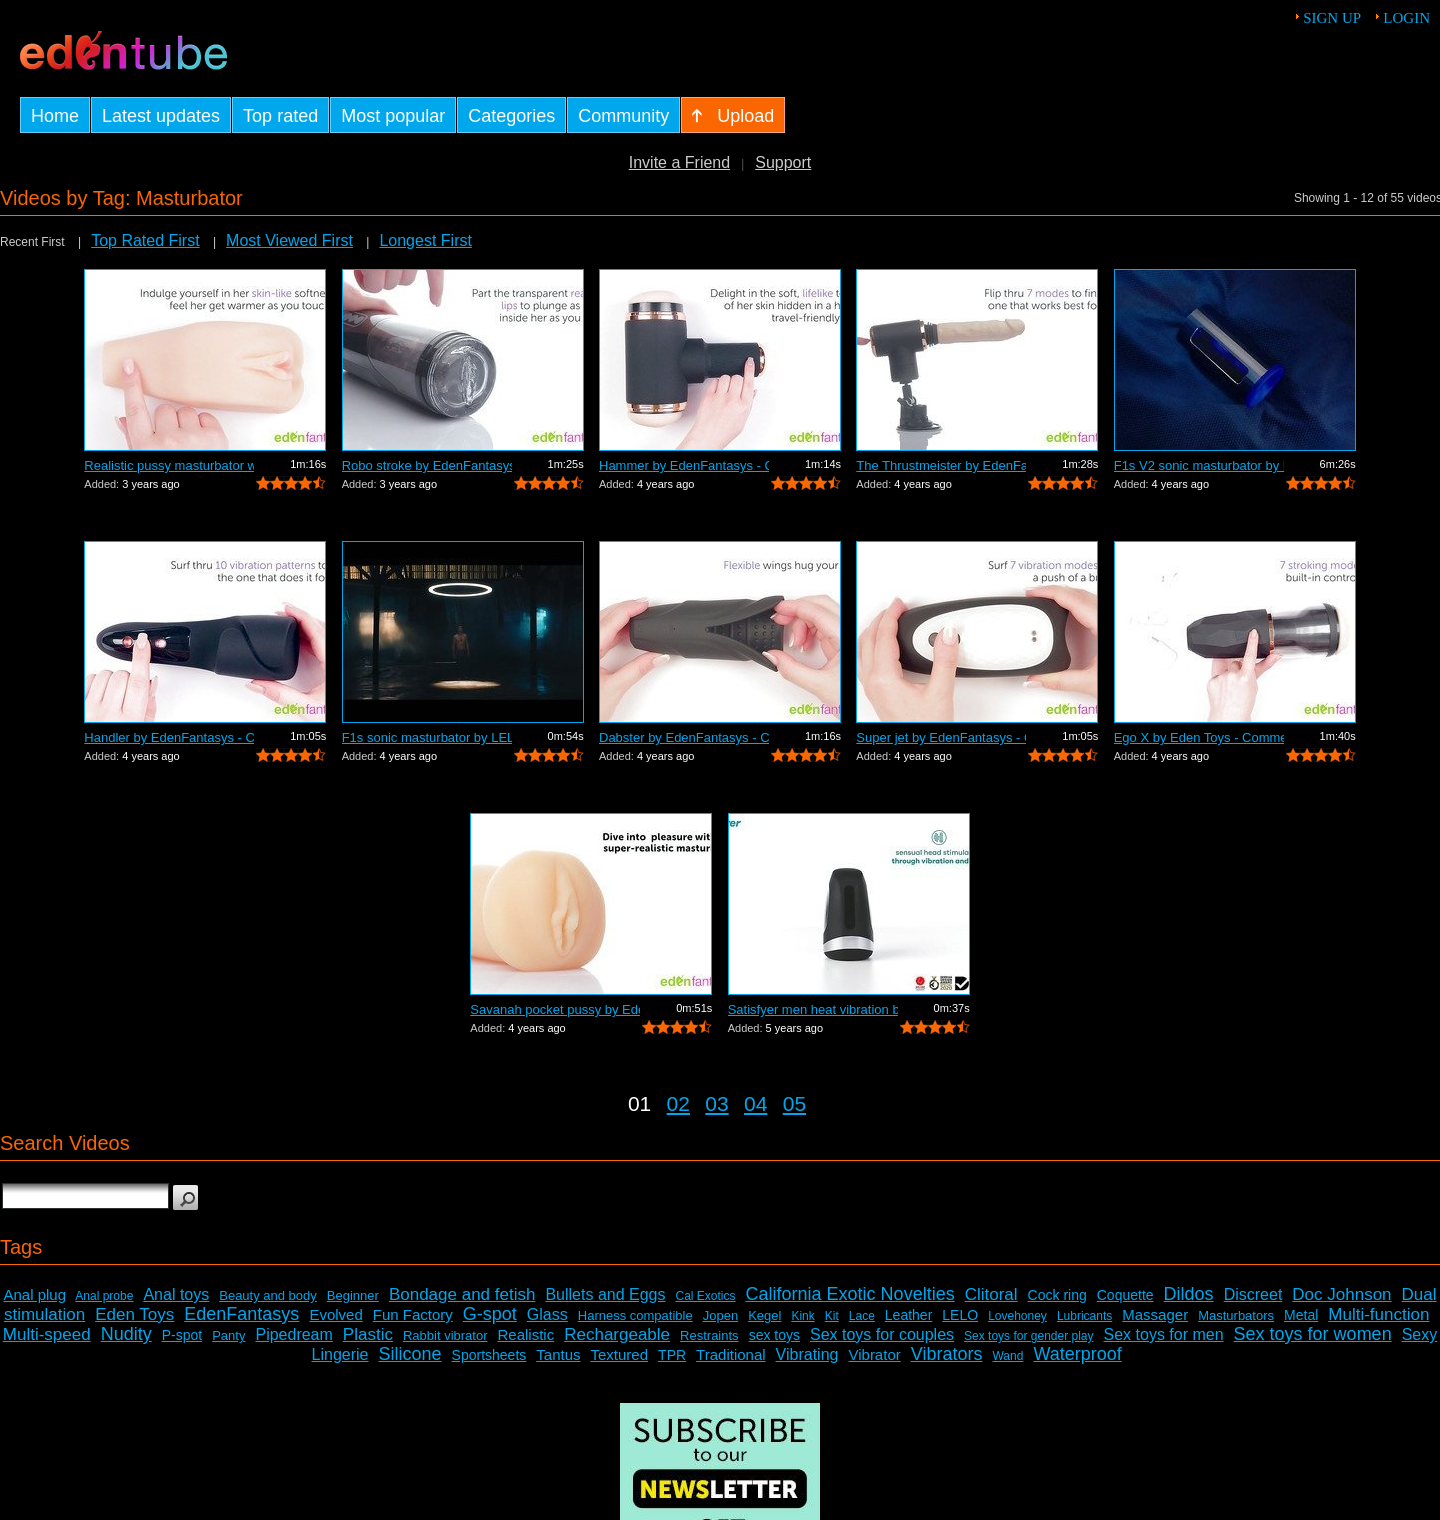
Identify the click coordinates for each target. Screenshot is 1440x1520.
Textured (620, 1354)
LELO (960, 1315)
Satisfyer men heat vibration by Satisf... (813, 1009)
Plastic (368, 1334)
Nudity (126, 1334)
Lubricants (1084, 1316)
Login (1406, 18)
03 (716, 1103)
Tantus (558, 1354)
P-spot (182, 1335)
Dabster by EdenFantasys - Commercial (684, 737)
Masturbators (1236, 1315)
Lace (862, 1316)
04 (755, 1103)
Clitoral (991, 1294)
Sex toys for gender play (1028, 1336)
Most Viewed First (289, 240)
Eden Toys (134, 1314)
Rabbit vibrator (445, 1335)
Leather (908, 1315)
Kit (832, 1316)
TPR (672, 1355)
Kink (802, 1316)
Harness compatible (635, 1315)
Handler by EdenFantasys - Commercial (169, 737)
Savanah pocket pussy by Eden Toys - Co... (555, 1009)
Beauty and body (268, 1295)
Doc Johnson (1341, 1294)
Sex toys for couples (882, 1334)
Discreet (1253, 1294)
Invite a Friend (679, 162)
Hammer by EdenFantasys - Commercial (684, 465)
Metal (1301, 1315)
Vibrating (807, 1354)
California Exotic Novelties (850, 1294)
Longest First (425, 240)
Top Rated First (145, 240)
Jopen (720, 1315)
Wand (1007, 1356)
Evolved (335, 1314)
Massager (1155, 1314)
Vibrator (874, 1354)
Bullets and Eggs (605, 1294)
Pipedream (293, 1334)
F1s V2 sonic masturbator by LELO (1199, 465)
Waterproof (1077, 1354)
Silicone (410, 1354)
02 (678, 1103)
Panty (228, 1335)
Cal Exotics (706, 1296)
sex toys (774, 1335)
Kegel (764, 1315)
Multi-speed (47, 1334)
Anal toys (176, 1294)
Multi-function (1378, 1314)
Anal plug (34, 1294)
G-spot (490, 1314)
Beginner (353, 1295)
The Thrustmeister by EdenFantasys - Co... (941, 465)
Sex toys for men (1164, 1334)
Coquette (1125, 1295)
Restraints (709, 1335)
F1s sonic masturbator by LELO (427, 737)
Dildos (1189, 1294)
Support (783, 162)
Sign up (1332, 18)
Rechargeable (617, 1334)
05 (794, 1103)
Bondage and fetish (462, 1294)
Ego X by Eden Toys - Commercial (1199, 737)
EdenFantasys (241, 1314)
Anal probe (104, 1296)
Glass (547, 1314)
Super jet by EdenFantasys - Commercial (941, 737)
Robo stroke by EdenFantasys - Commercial (427, 465)
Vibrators (947, 1354)
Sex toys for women (1313, 1334)
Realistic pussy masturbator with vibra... (169, 465)
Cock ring (1057, 1295)
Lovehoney (1017, 1316)
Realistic (526, 1334)
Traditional (730, 1354)
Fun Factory (413, 1314)
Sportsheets (489, 1355)
